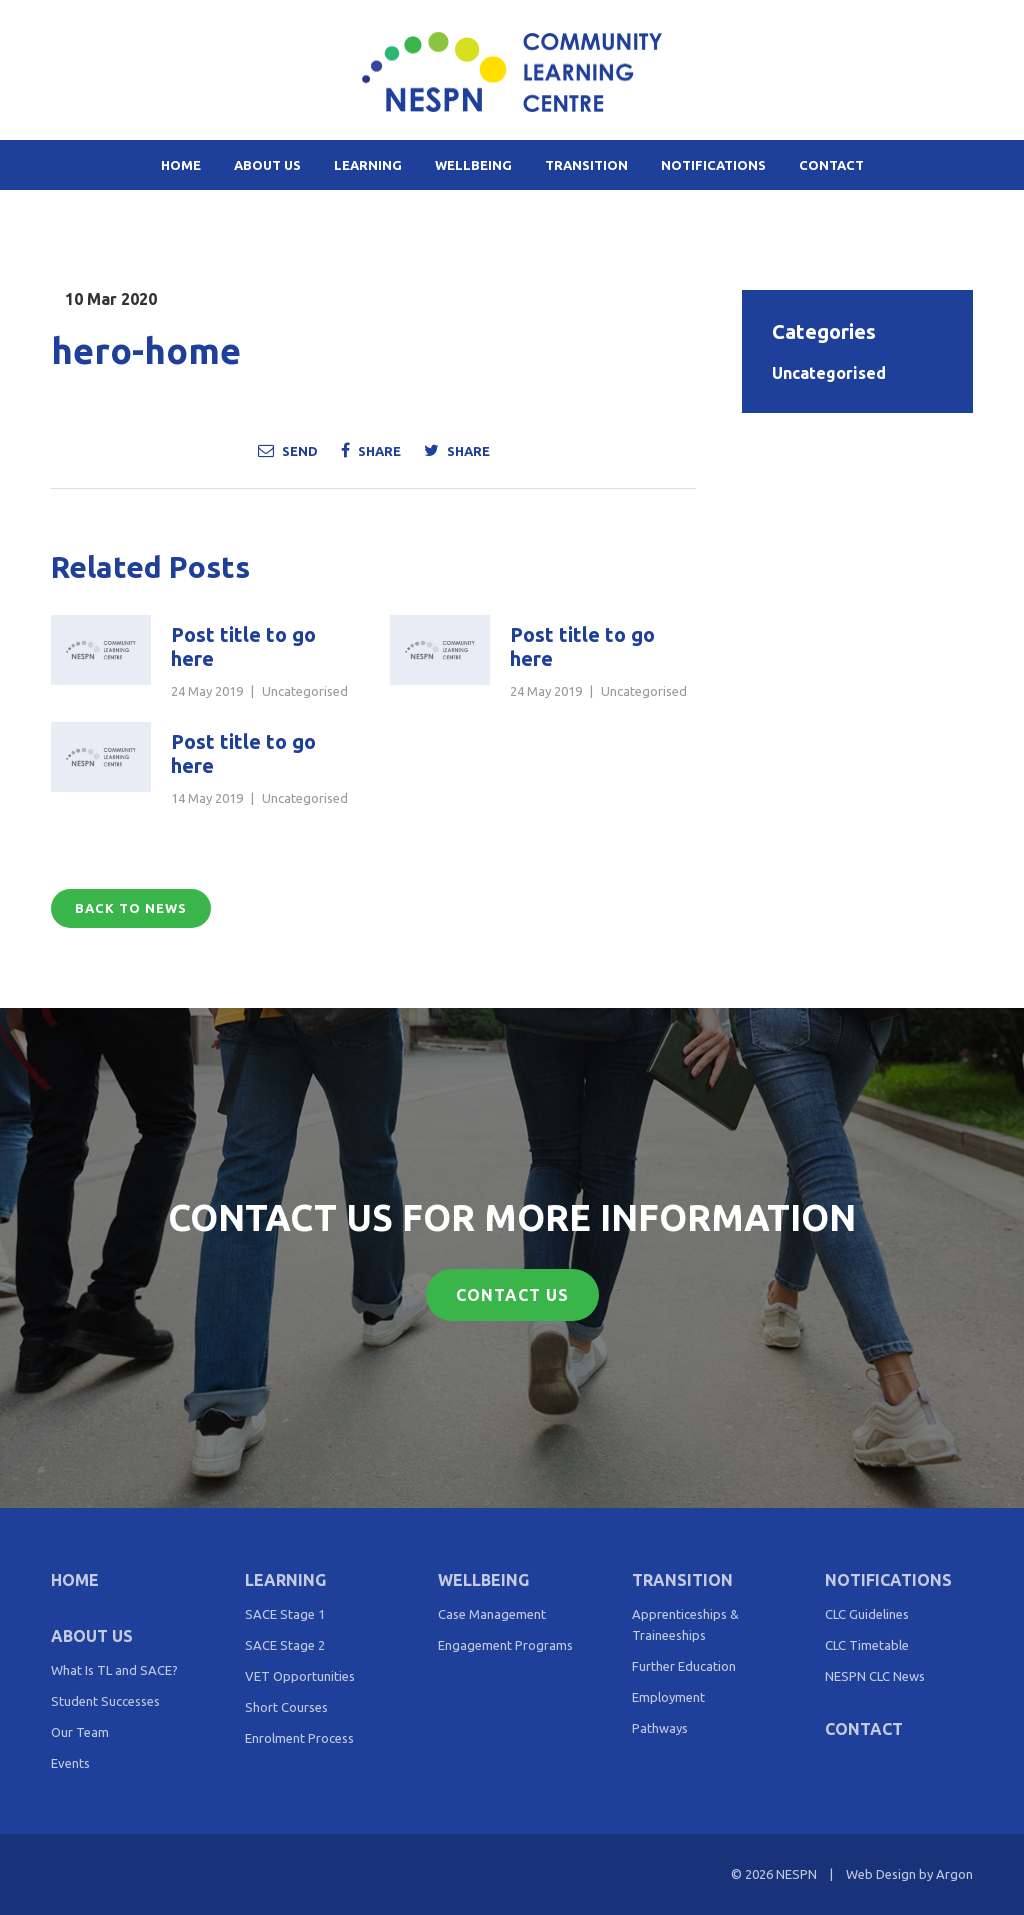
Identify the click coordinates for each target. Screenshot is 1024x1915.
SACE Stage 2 (285, 1645)
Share (371, 450)
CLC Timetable (867, 1645)
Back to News (131, 908)
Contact (831, 165)
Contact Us (512, 1295)
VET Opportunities (300, 1676)
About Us (267, 165)
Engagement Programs (505, 1645)
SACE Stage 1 (285, 1614)
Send (288, 450)
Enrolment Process (299, 1738)
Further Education (684, 1666)
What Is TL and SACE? (114, 1670)
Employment (668, 1697)
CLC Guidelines (867, 1614)
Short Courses (286, 1707)
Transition (586, 165)
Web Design (881, 1874)
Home (181, 165)
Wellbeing (473, 165)
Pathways (660, 1728)
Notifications (713, 165)
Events (70, 1763)
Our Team (80, 1732)
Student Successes (105, 1701)
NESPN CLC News (875, 1676)
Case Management (492, 1614)
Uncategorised (305, 691)
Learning (368, 165)
